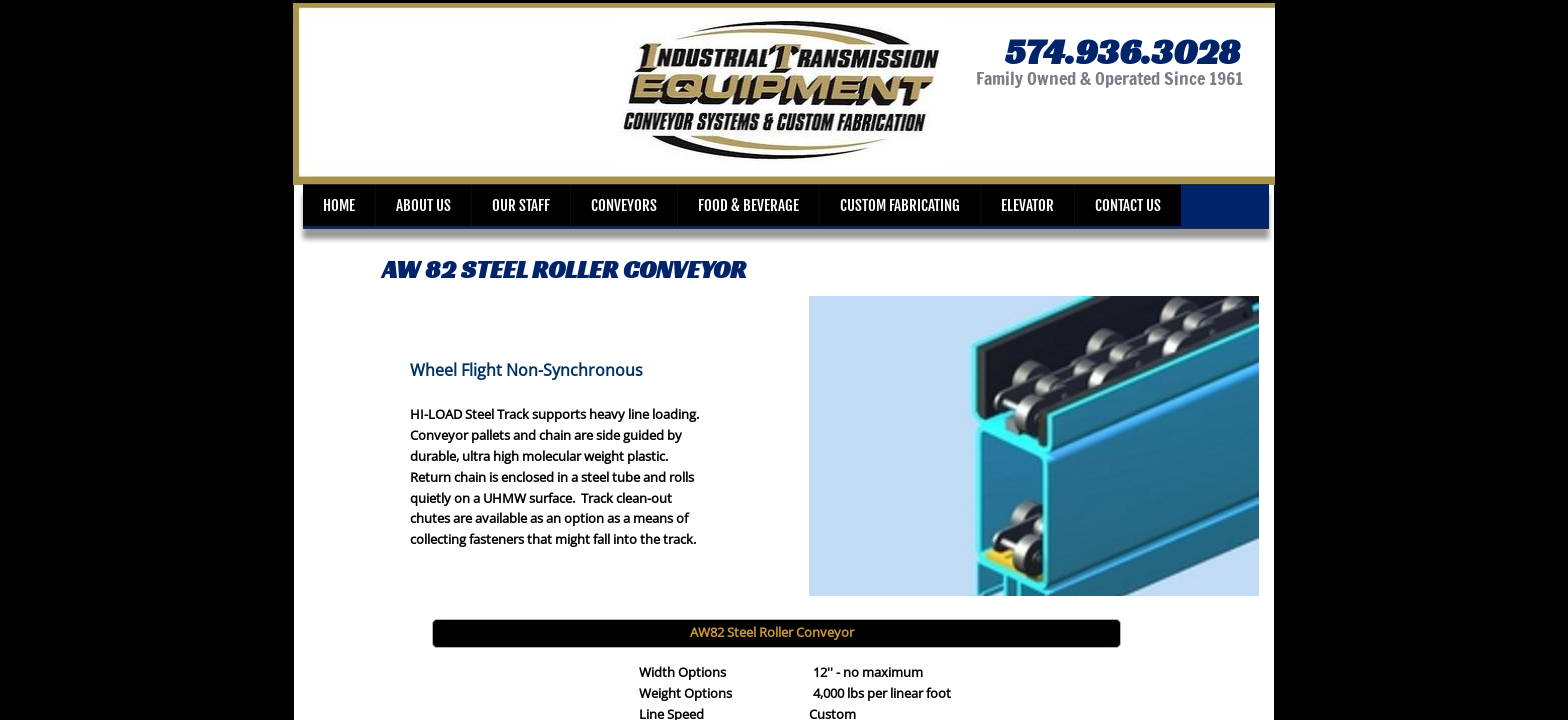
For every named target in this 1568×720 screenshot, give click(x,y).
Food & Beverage (748, 205)
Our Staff (521, 205)
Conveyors (624, 205)
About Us (423, 205)
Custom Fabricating (900, 205)
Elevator (1027, 205)
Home (339, 205)
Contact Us (1128, 205)
